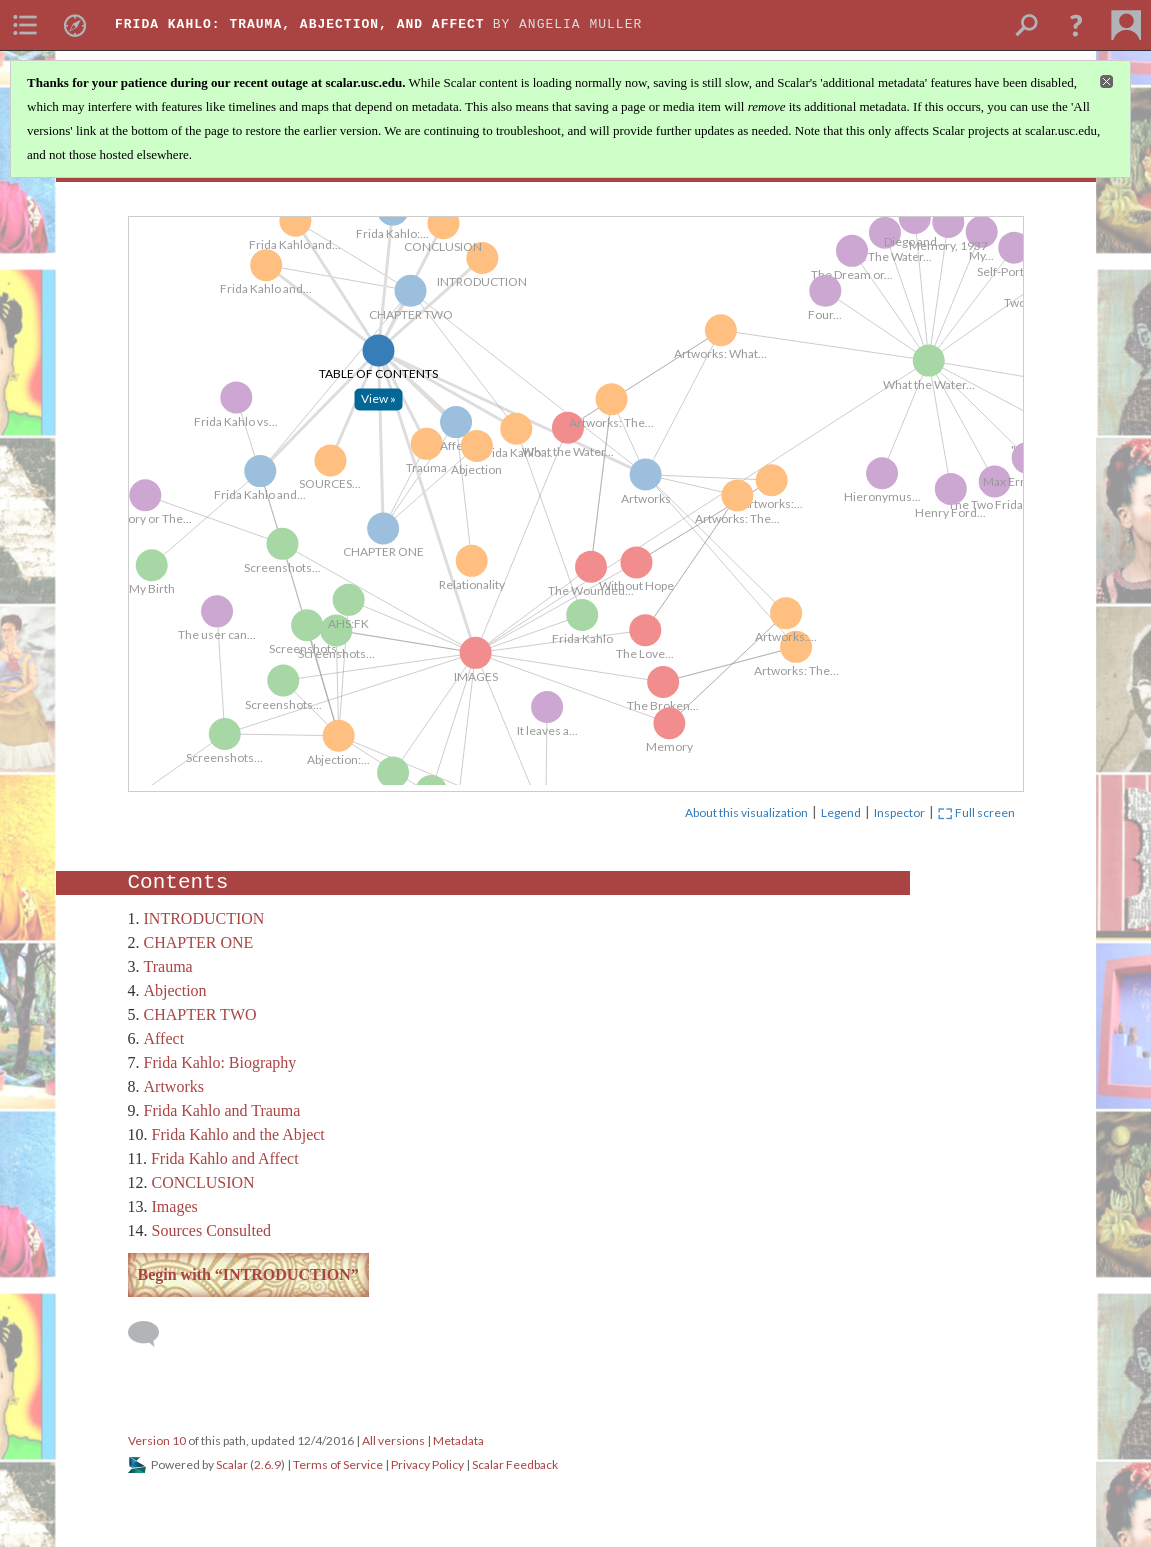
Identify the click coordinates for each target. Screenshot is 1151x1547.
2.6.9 (267, 1464)
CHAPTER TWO (200, 1014)
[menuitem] (25, 25)
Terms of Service (338, 1464)
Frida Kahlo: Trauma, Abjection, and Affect (300, 24)
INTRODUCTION (204, 918)
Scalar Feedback (515, 1464)
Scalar (232, 1464)
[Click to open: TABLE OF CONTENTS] (400, 414)
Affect (164, 1038)
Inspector (899, 812)
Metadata (458, 1440)
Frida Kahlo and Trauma (222, 1110)
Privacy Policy (427, 1464)
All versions (393, 1440)
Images (175, 1206)
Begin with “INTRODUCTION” (248, 1274)
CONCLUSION (203, 1182)
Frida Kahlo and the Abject (238, 1134)
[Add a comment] (152, 1334)
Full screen (976, 812)
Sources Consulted (212, 1230)
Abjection (175, 990)
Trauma (168, 966)
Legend (841, 812)
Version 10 (157, 1440)
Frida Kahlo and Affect (225, 1158)
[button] (1076, 25)
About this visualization (746, 812)
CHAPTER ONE (199, 942)
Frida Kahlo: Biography (220, 1062)
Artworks (174, 1086)
